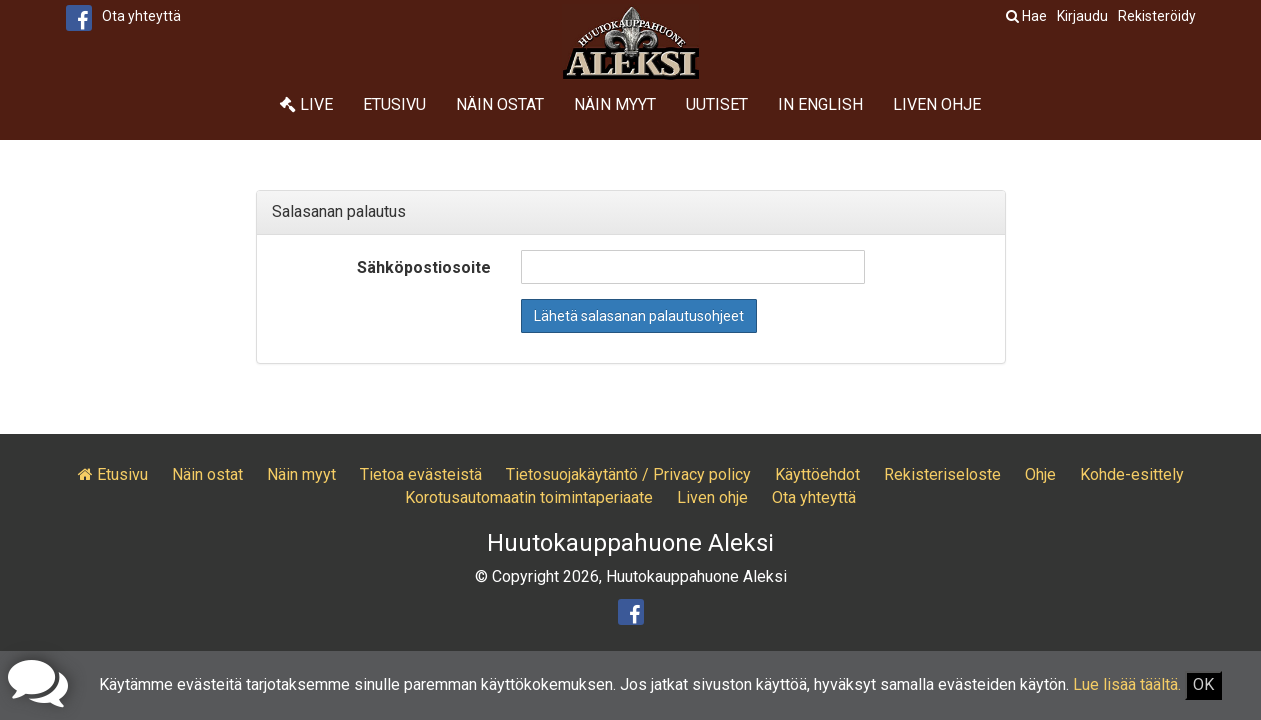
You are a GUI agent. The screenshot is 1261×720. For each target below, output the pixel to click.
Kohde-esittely (1132, 474)
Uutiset (717, 104)
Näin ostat (500, 104)
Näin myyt (615, 104)
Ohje (1040, 474)
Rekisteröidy (1157, 16)
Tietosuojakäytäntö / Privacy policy (628, 474)
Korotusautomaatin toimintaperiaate (529, 497)
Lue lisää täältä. (1127, 684)
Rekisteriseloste (942, 474)
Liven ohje (937, 104)
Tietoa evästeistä (421, 474)
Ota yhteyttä (141, 16)
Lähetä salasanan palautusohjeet (639, 316)
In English (820, 104)
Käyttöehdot (817, 474)
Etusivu (394, 104)
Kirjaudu (1082, 16)
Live (306, 104)
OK (1203, 684)
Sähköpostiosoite (424, 267)
